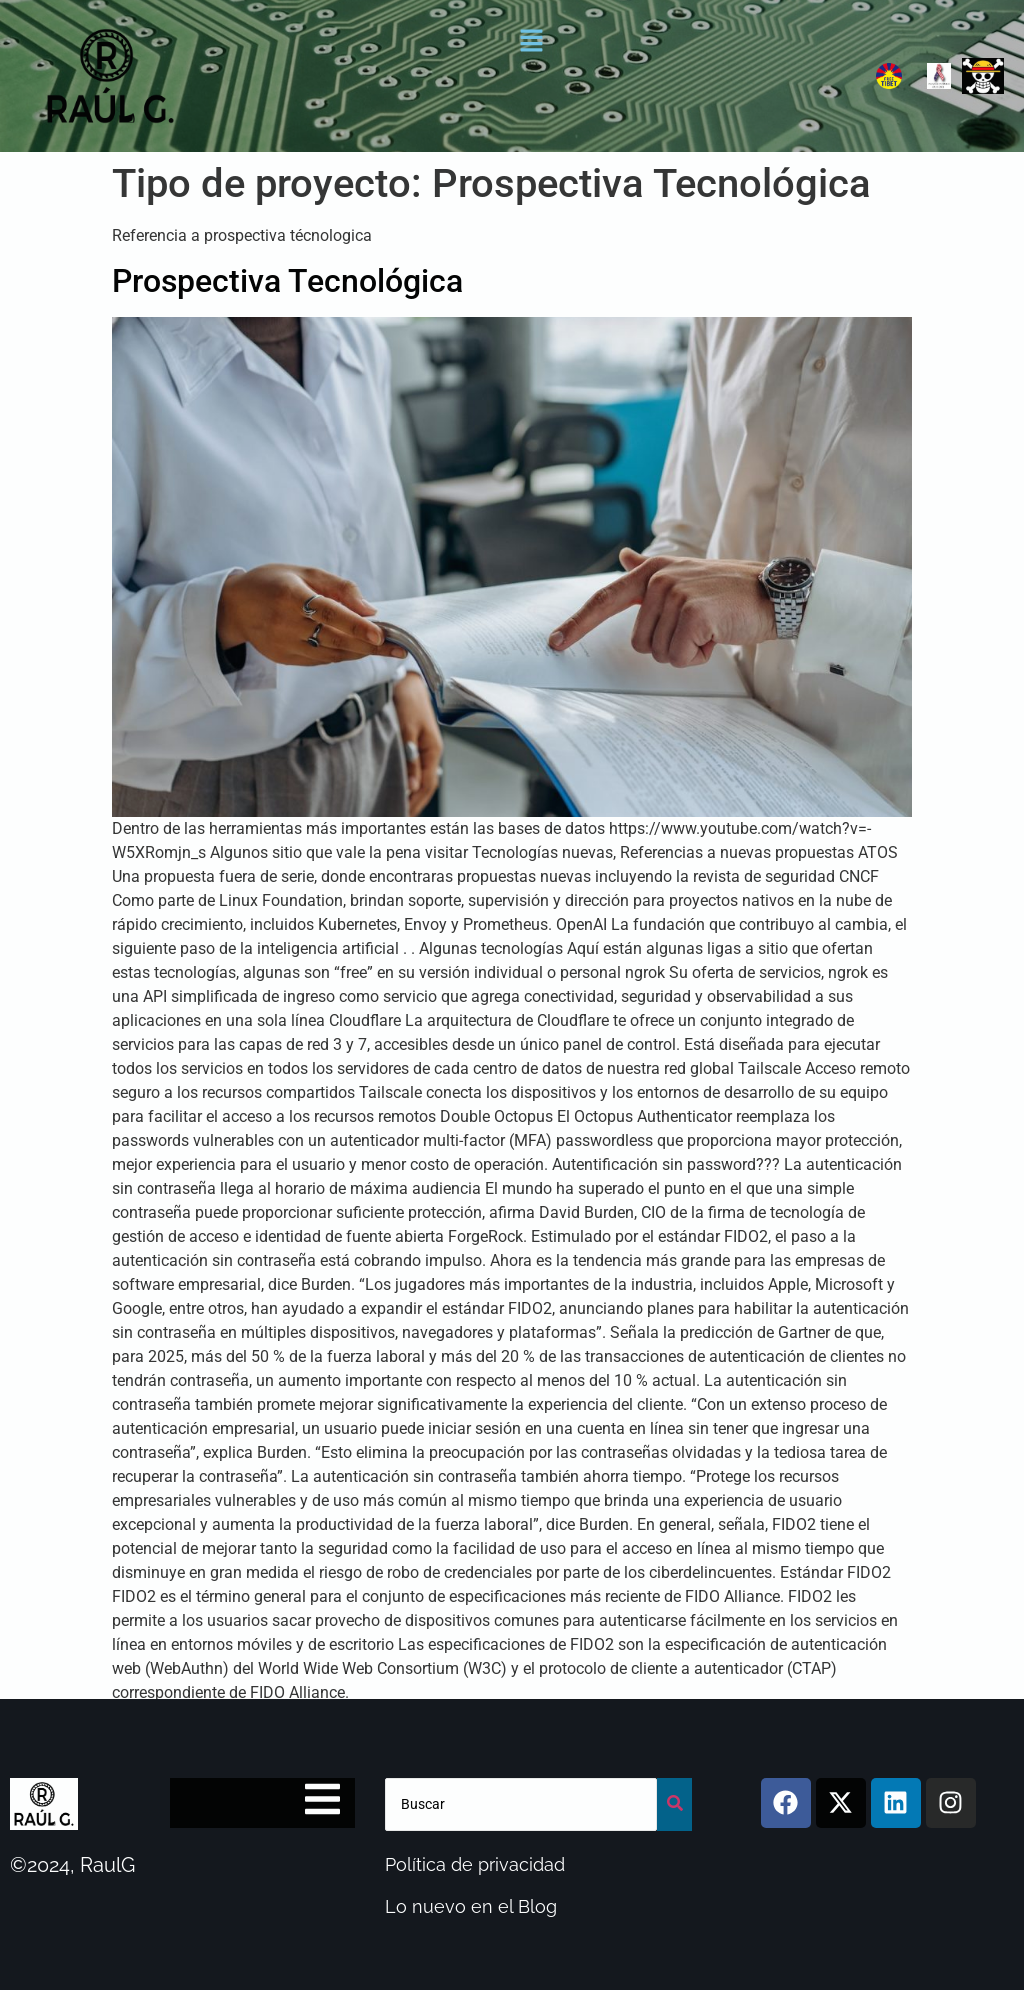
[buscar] (521, 1804)
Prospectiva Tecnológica (287, 281)
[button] (532, 42)
